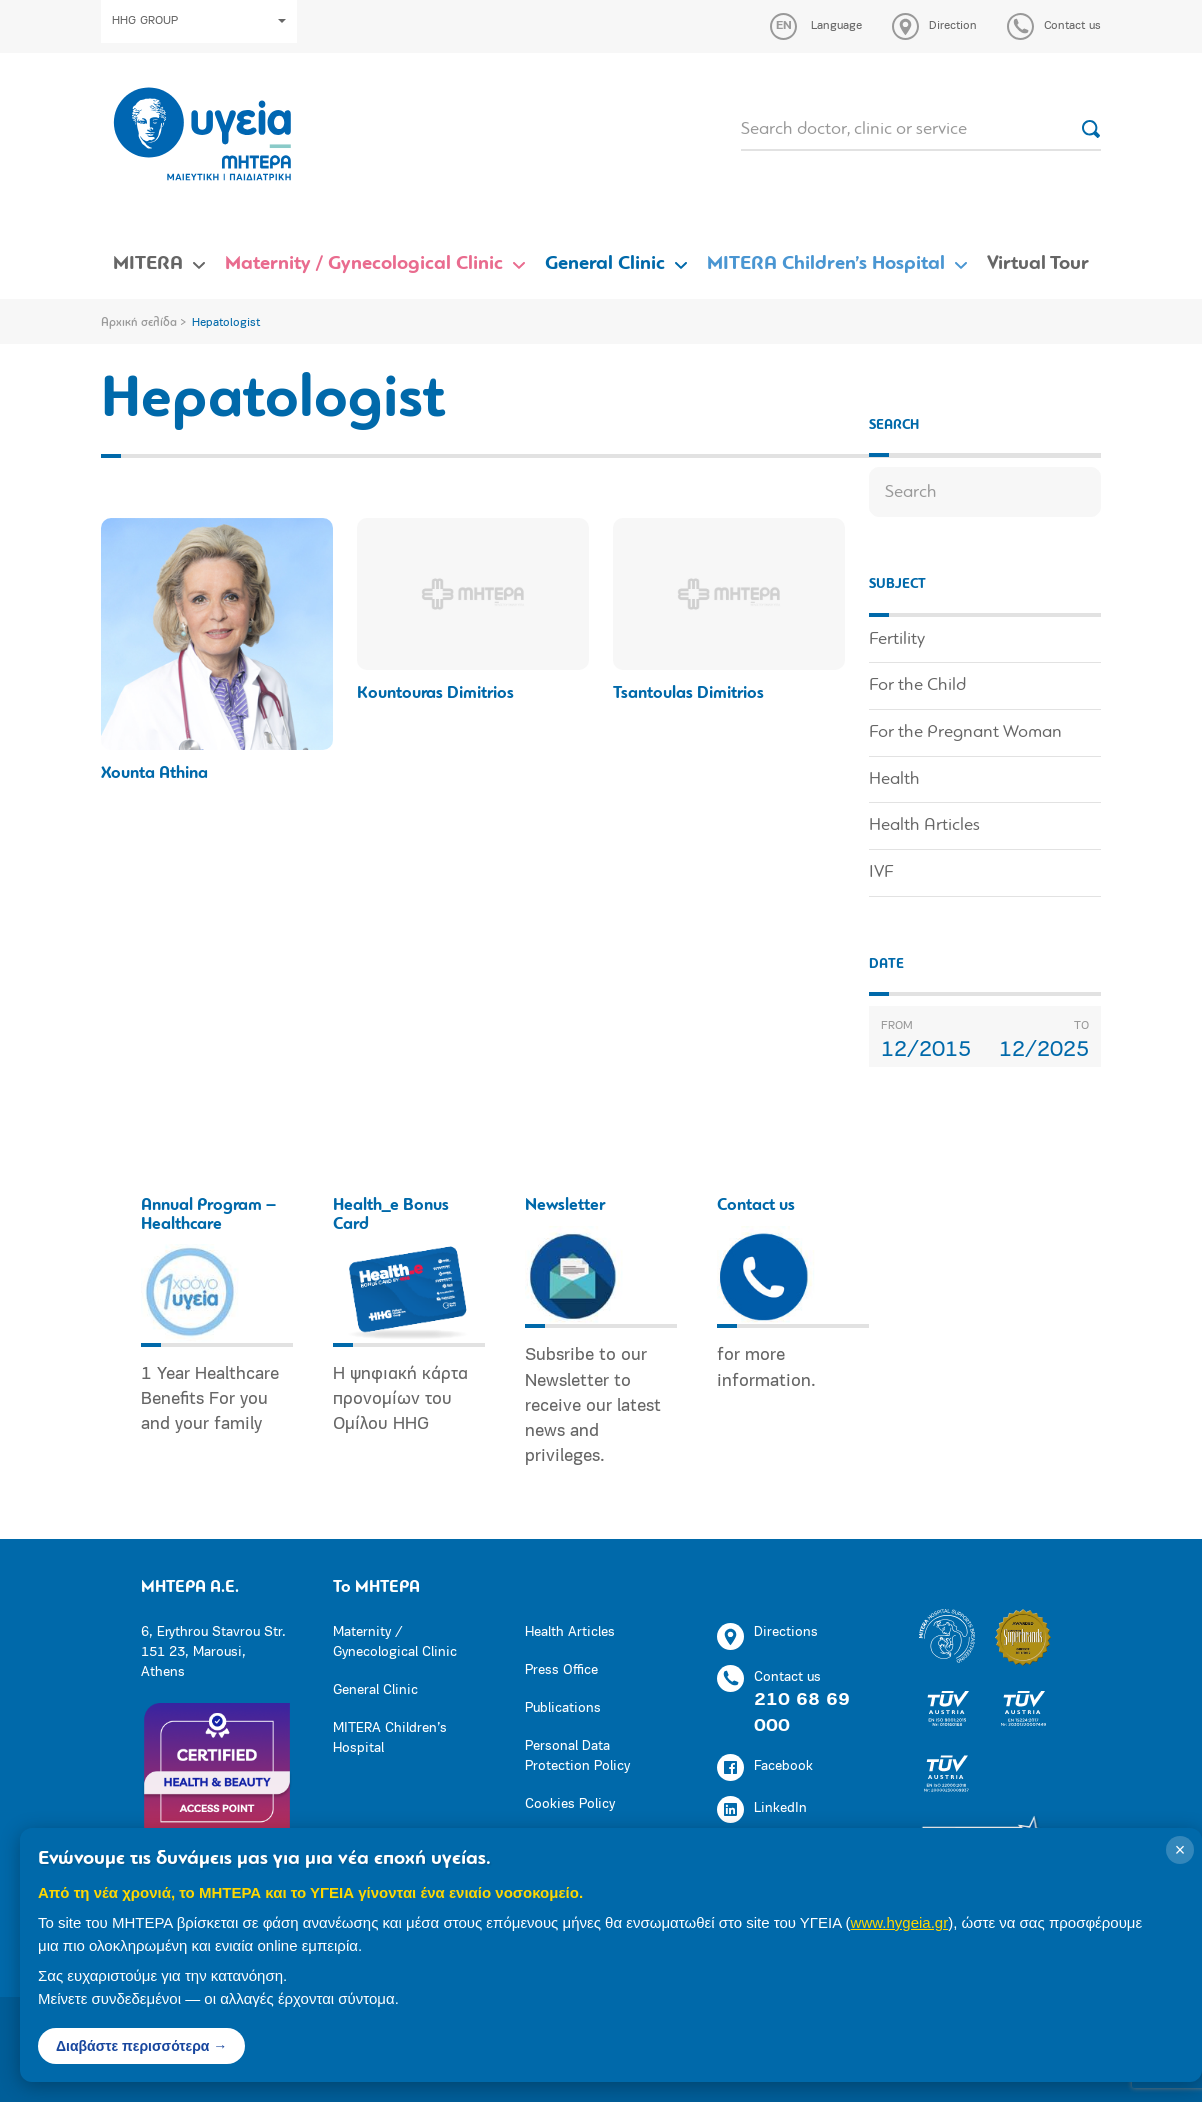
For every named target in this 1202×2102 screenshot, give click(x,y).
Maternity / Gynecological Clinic (364, 264)
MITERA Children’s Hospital (826, 264)
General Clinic (605, 264)
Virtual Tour (1038, 264)
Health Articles (924, 825)
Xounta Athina (154, 773)
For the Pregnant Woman (965, 732)
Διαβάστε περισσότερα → (141, 2046)
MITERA (148, 264)
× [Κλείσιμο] (1180, 1850)
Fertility (897, 639)
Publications (563, 1708)
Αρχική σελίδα (139, 323)
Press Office (561, 1670)
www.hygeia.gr (900, 1922)
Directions (767, 1636)
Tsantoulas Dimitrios (688, 693)
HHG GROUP (199, 21)
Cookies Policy (570, 1804)
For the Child (917, 685)
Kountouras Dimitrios (435, 693)
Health (894, 779)
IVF (881, 872)
